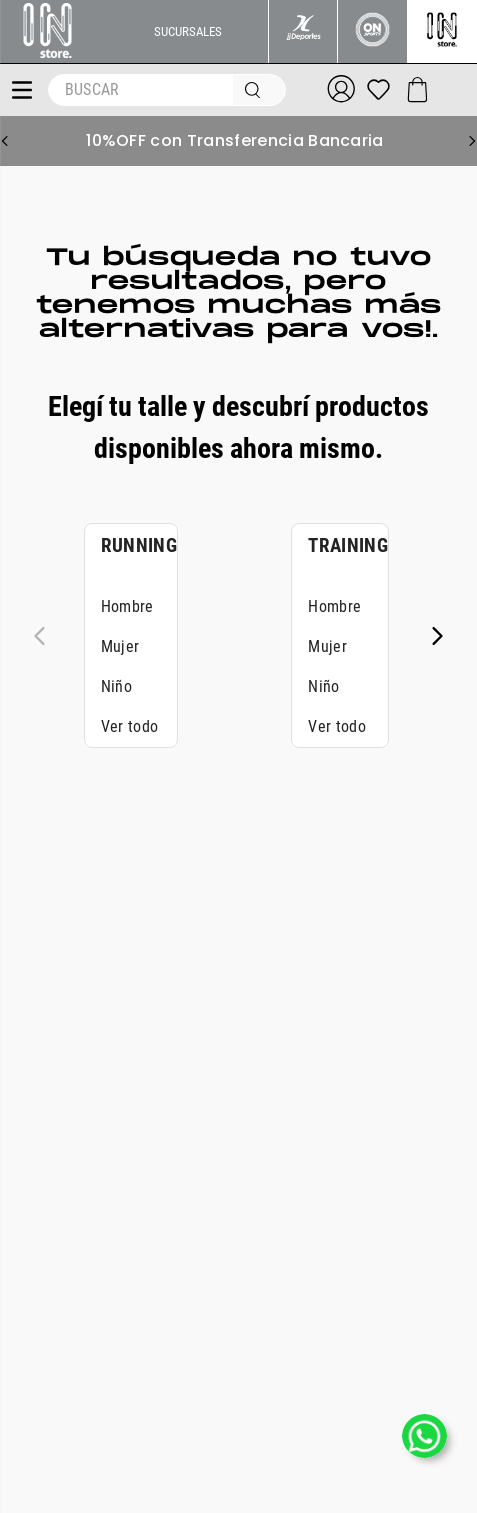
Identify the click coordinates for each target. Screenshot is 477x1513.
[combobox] (167, 90)
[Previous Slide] (5, 141)
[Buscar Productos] (257, 90)
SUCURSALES (188, 31)
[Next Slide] (472, 141)
